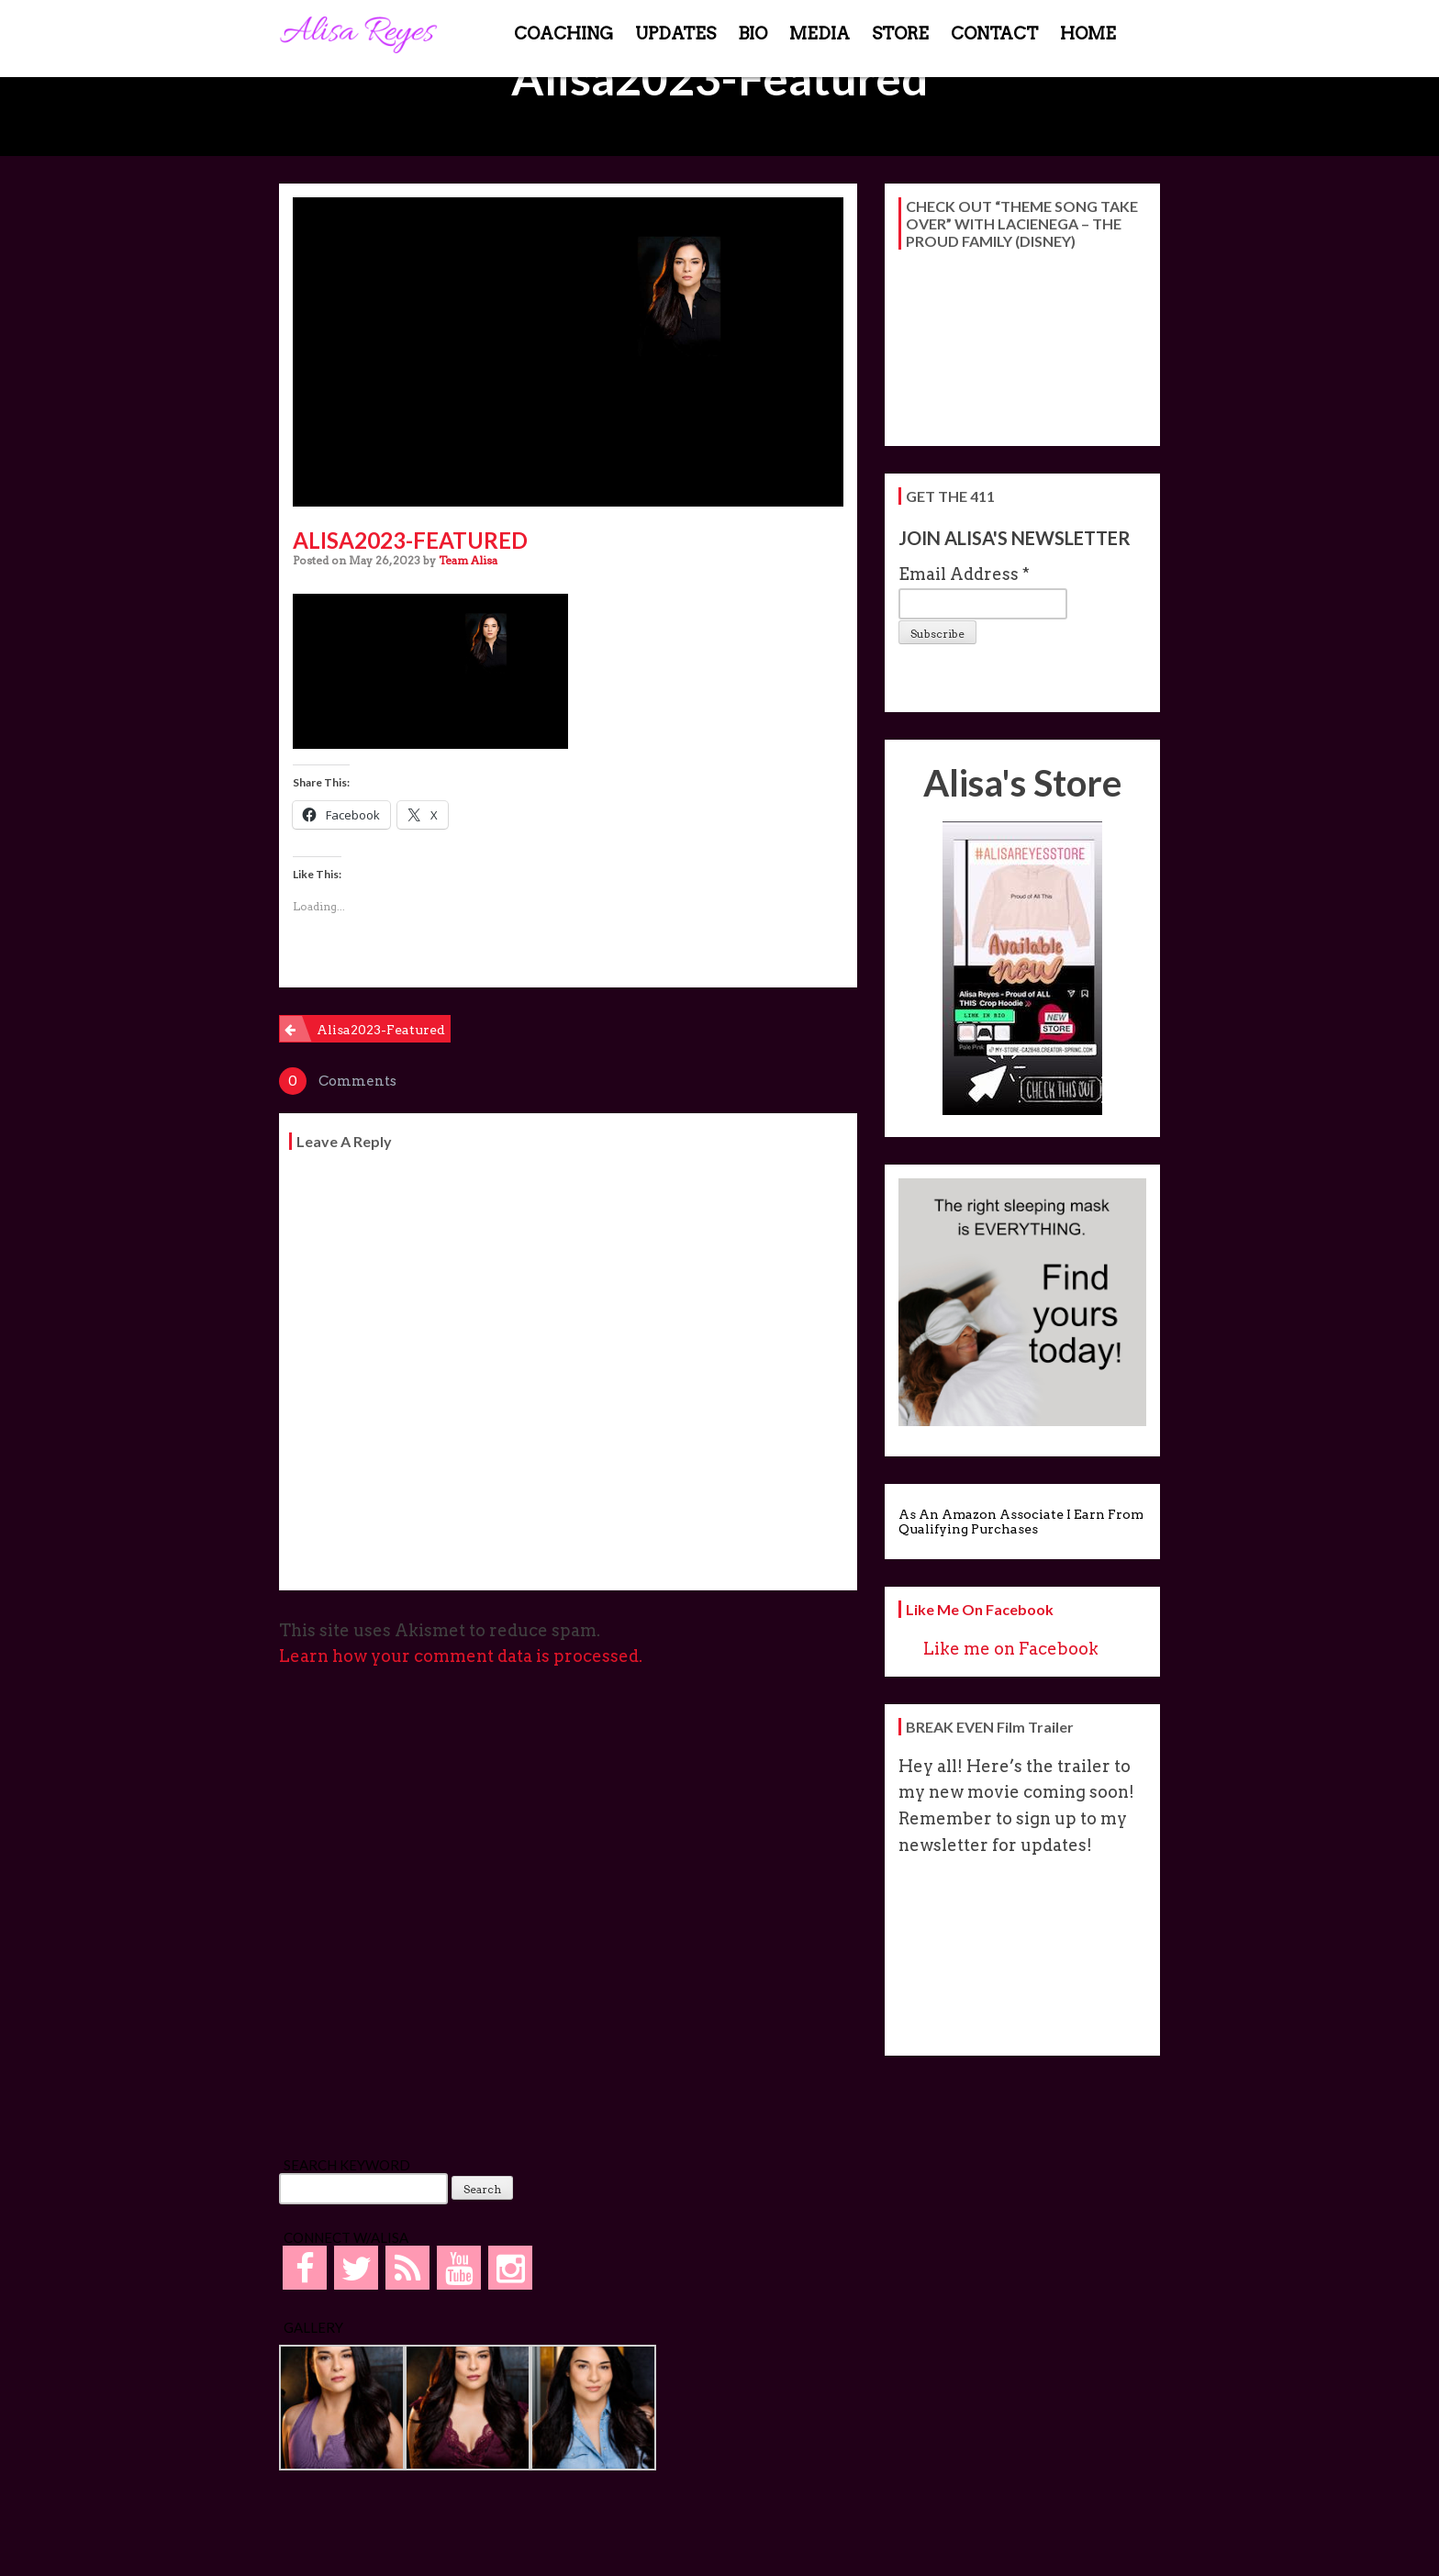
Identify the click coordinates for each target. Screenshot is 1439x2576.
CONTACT (994, 33)
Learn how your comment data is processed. (460, 1656)
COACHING (563, 33)
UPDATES (675, 33)
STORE (900, 33)
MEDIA (819, 33)
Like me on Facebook (980, 1609)
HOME (1088, 33)
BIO (752, 33)
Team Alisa (468, 560)
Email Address (964, 574)
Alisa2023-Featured (381, 1029)
